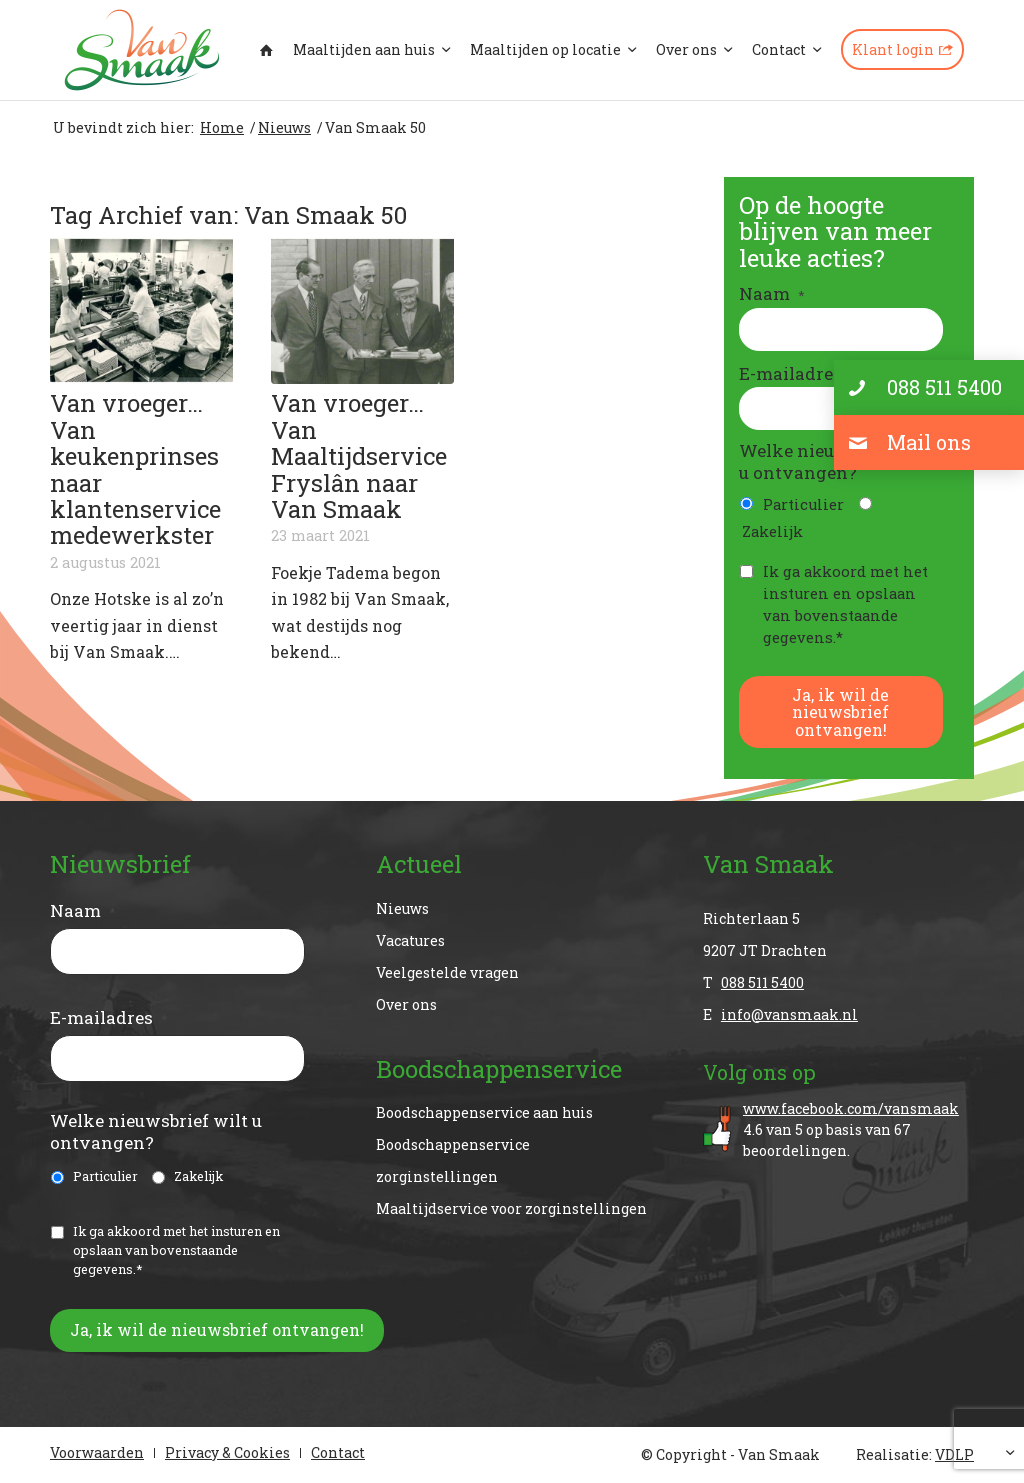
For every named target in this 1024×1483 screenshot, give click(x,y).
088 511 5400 (762, 982)
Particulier (803, 504)
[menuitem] (266, 50)
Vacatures (410, 940)
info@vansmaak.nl (789, 1014)
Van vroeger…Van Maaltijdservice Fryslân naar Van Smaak (359, 456)
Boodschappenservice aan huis (484, 1112)
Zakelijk (772, 531)
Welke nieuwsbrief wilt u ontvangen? (156, 1132)
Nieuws (402, 908)
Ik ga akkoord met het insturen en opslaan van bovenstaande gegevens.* (845, 604)
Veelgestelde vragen (447, 972)
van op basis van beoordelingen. (858, 1129)
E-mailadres (798, 374)
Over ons (406, 1004)
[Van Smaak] (142, 50)
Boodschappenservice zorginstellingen (453, 1160)
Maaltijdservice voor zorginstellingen (511, 1208)
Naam (772, 294)
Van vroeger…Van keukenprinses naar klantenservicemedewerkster (135, 469)
